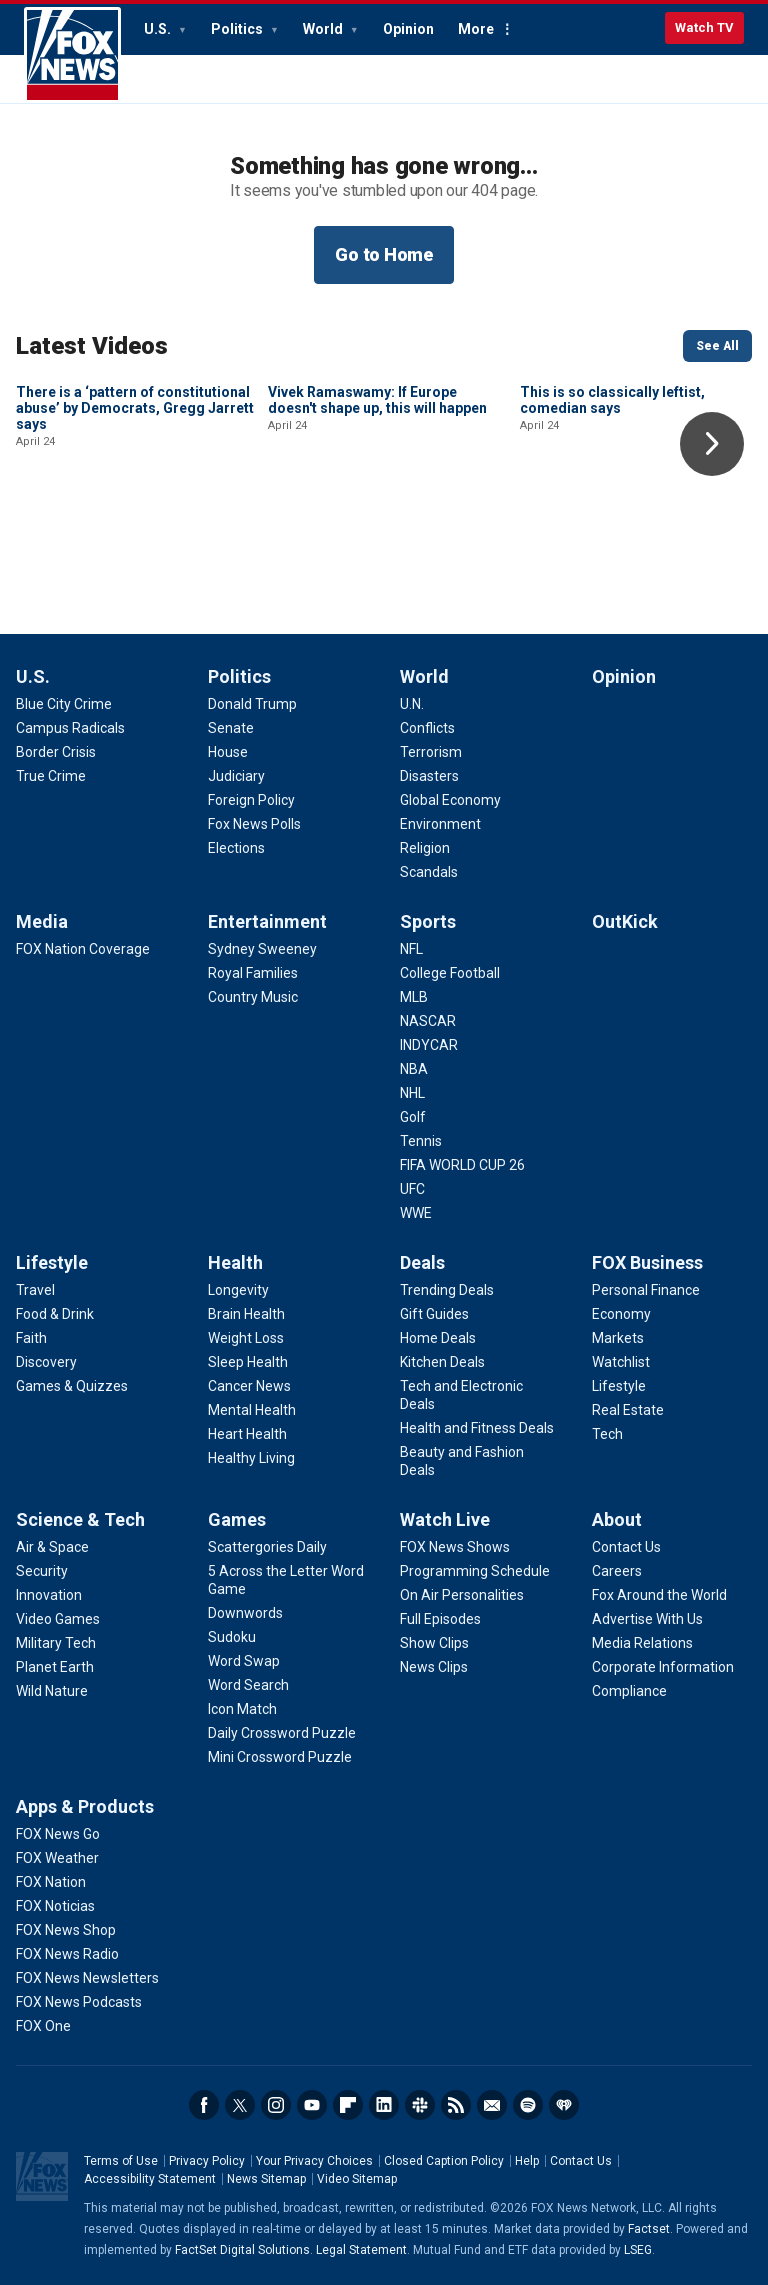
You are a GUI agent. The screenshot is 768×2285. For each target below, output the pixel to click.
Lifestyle (52, 1262)
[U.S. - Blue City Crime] (64, 704)
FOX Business (647, 1262)
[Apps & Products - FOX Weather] (57, 1858)
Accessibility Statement (150, 2179)
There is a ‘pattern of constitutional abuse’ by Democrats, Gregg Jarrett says (135, 543)
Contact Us (581, 2161)
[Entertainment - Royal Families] (253, 973)
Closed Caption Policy (444, 2161)
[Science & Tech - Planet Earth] (55, 1667)
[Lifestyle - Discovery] (46, 1362)
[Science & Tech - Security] (42, 1571)
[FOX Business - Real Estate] (628, 1410)
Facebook (204, 2105)
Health (235, 1262)
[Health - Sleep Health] (248, 1362)
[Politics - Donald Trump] (252, 704)
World (324, 29)
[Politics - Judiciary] (236, 776)
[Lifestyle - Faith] (31, 1338)
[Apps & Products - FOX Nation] (51, 1882)
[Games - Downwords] (245, 1613)
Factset (649, 2229)
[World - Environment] (440, 824)
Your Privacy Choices (314, 2161)
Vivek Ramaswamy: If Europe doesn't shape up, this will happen (377, 535)
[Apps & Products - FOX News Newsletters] (87, 1978)
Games (237, 1519)
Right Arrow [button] (712, 444)
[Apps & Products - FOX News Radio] (67, 1954)
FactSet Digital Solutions (242, 2250)
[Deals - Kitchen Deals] (442, 1362)
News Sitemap (266, 2179)
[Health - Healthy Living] (251, 1458)
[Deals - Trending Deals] (447, 1290)
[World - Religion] (425, 848)
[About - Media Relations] (642, 1643)
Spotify (528, 2105)
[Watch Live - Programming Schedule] (475, 1571)
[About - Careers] (617, 1571)
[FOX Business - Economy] (621, 1314)
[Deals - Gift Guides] (434, 1314)
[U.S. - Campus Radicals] (70, 728)
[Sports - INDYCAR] (429, 1045)
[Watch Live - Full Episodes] (440, 1619)
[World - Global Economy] (450, 800)
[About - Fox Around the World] (659, 1595)
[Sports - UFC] (412, 1189)
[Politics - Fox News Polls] (254, 824)
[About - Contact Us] (626, 1547)
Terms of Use (121, 2161)
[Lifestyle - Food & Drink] (55, 1314)
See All (717, 346)
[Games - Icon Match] (242, 1709)
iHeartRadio (564, 2105)
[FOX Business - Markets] (618, 1338)
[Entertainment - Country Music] (253, 997)
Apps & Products (85, 1806)
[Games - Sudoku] (232, 1637)
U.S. (159, 29)
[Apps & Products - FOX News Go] (58, 1834)
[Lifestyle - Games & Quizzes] (72, 1386)
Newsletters (492, 2105)
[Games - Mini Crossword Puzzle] (280, 1757)
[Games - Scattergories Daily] (267, 1547)
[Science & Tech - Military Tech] (56, 1643)
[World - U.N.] (412, 704)
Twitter (240, 2105)
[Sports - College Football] (450, 973)
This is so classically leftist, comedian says (612, 535)
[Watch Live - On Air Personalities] (462, 1595)
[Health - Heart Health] (247, 1434)
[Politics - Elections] (236, 848)
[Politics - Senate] (231, 728)
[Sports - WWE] (416, 1213)
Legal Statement (361, 2250)
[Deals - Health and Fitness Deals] (477, 1428)
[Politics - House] (228, 752)
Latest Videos (92, 346)
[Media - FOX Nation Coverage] (83, 949)
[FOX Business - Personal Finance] (646, 1290)
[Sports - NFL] (411, 949)
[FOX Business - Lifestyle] (619, 1386)
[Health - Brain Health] (246, 1314)
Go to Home (384, 254)
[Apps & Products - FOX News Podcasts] (79, 2002)
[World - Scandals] (429, 872)
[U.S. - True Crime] (51, 776)
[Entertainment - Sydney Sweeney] (262, 949)
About (617, 1519)
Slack (420, 2105)
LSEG (638, 2250)
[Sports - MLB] (414, 997)
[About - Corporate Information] (663, 1667)
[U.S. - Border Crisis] (56, 752)
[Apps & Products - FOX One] (43, 2026)
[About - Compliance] (629, 1691)
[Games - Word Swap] (244, 1661)
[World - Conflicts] (427, 728)
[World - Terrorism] (431, 752)
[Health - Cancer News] (249, 1386)
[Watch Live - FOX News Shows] (455, 1547)
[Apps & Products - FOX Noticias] (55, 1906)
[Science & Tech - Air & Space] (52, 1547)
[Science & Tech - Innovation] (49, 1595)
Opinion (408, 29)
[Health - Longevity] (238, 1290)
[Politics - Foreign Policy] (251, 800)
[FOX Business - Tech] (607, 1434)
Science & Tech (80, 1519)
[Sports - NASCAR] (428, 1021)
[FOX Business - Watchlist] (621, 1362)
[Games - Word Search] (248, 1685)
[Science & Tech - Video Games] (58, 1619)
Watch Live (445, 1519)
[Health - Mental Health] (252, 1410)
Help (527, 2161)
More (476, 29)
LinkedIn (384, 2105)
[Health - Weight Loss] (246, 1338)
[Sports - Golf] (413, 1117)
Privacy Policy (207, 2161)
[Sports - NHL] (412, 1093)
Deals (422, 1262)
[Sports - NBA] (414, 1069)
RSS (456, 2105)
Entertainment (267, 921)
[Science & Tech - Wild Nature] (52, 1691)
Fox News (72, 55)
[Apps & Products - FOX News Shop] (66, 1930)
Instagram (276, 2105)
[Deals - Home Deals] (438, 1338)
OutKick (625, 921)
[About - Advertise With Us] (647, 1619)
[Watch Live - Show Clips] (434, 1643)
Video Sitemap (357, 2179)
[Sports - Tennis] (421, 1141)
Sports (428, 921)
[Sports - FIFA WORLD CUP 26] (462, 1165)
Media (42, 921)
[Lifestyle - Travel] (35, 1290)
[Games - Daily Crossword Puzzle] (282, 1733)
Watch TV (704, 27)
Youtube (312, 2105)
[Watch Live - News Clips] (434, 1667)
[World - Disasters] (429, 776)
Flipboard (348, 2105)
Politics (238, 29)
